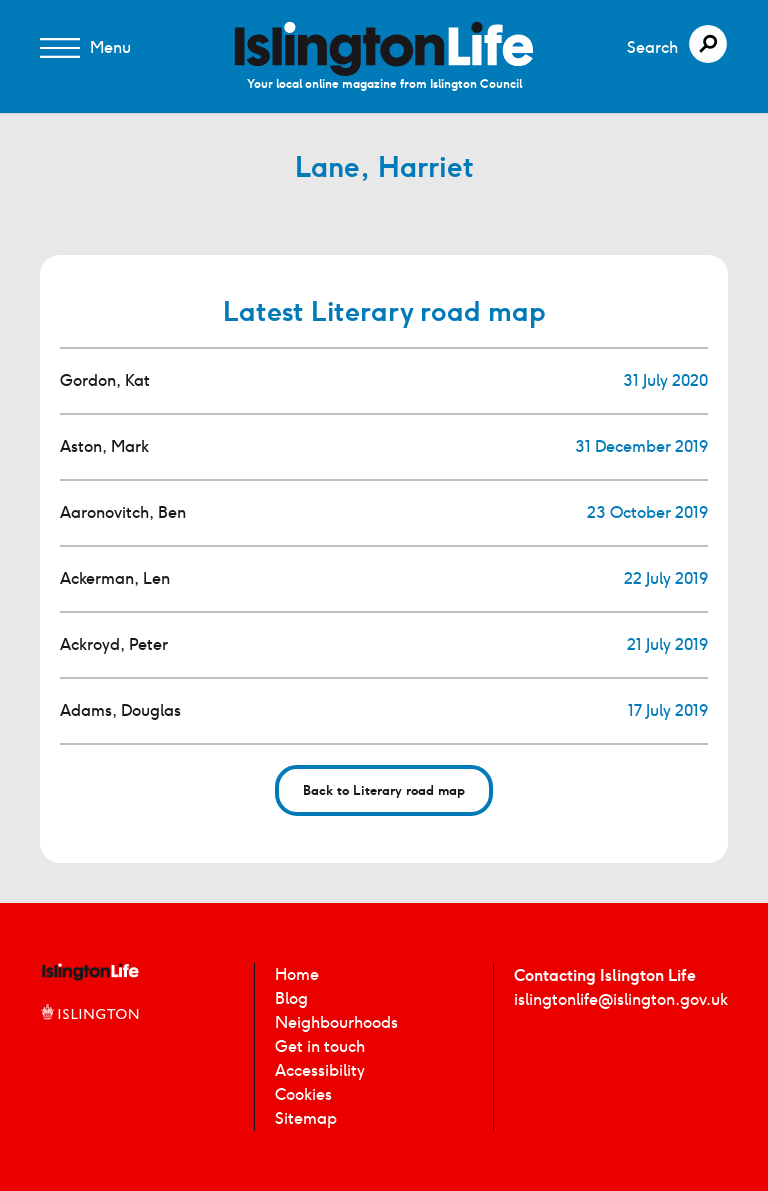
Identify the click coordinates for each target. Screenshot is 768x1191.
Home (297, 974)
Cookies (303, 1094)
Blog (291, 998)
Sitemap (306, 1118)
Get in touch (320, 1046)
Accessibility (320, 1070)
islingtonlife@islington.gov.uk (621, 999)
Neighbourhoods (336, 1022)
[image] (384, 48)
